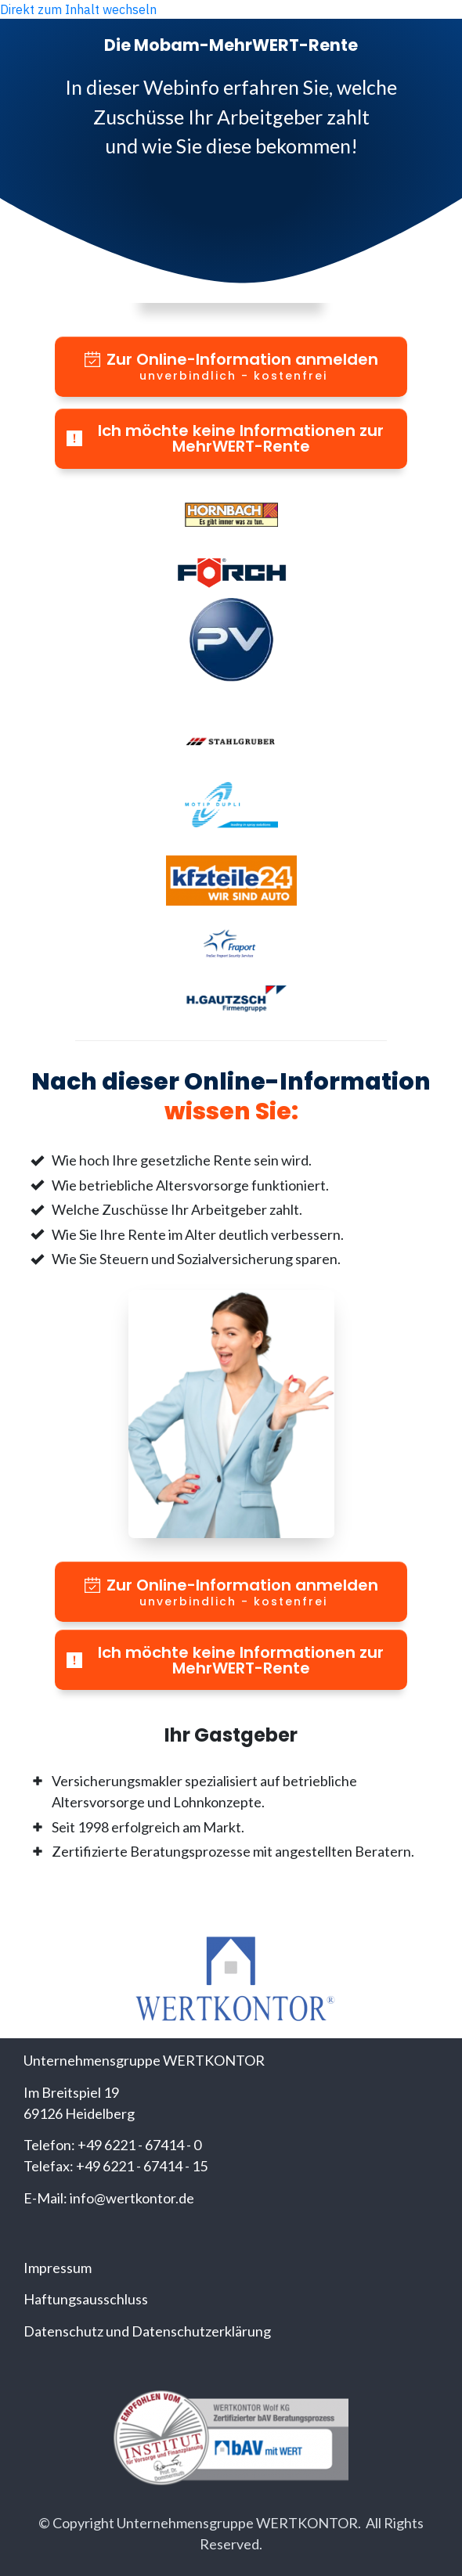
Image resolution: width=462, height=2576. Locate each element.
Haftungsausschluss (85, 2299)
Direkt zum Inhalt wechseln (78, 9)
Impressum (57, 2267)
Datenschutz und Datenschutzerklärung (147, 2331)
